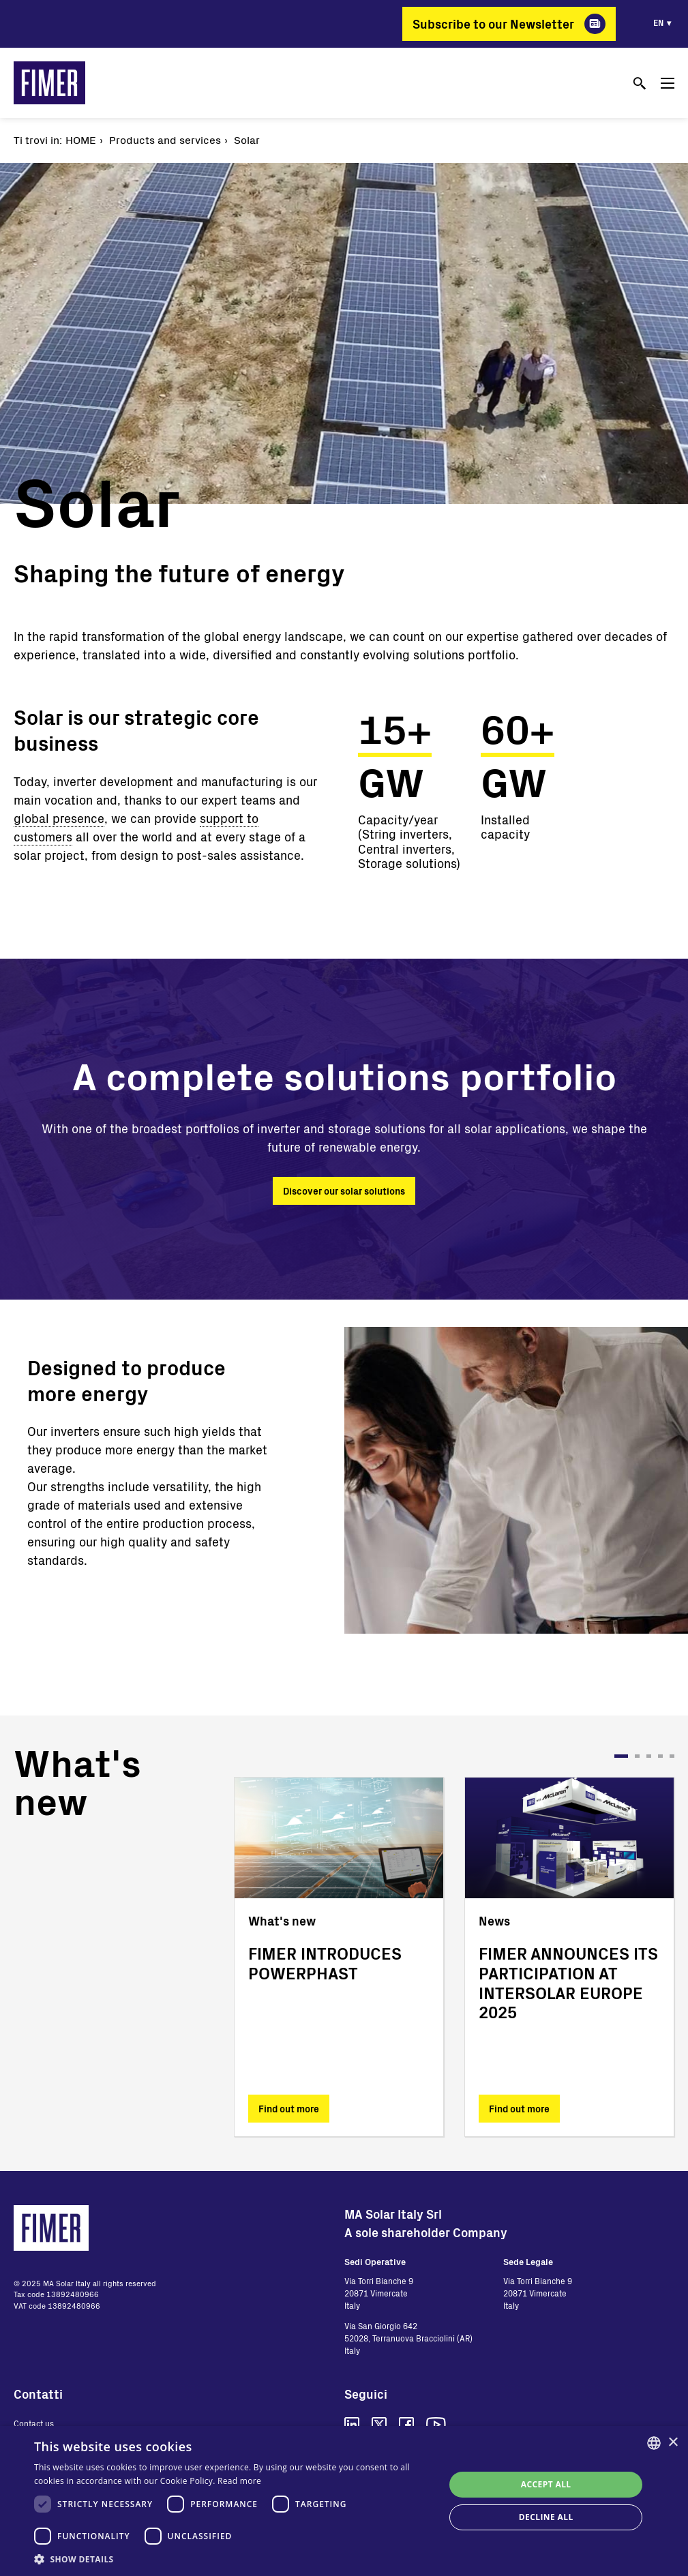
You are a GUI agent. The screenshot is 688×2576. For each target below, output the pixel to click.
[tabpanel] (339, 1957)
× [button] (673, 2443)
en (658, 22)
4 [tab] (660, 1756)
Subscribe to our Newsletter (493, 24)
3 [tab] (648, 1756)
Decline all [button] (546, 2517)
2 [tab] (637, 1756)
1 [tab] (621, 1756)
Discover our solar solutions (344, 1190)
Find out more (288, 2108)
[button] (233, 2559)
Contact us (34, 2423)
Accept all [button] (546, 2484)
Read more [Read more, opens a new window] (239, 2481)
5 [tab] (672, 1756)
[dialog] (344, 2501)
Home (80, 139)
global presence (59, 818)
